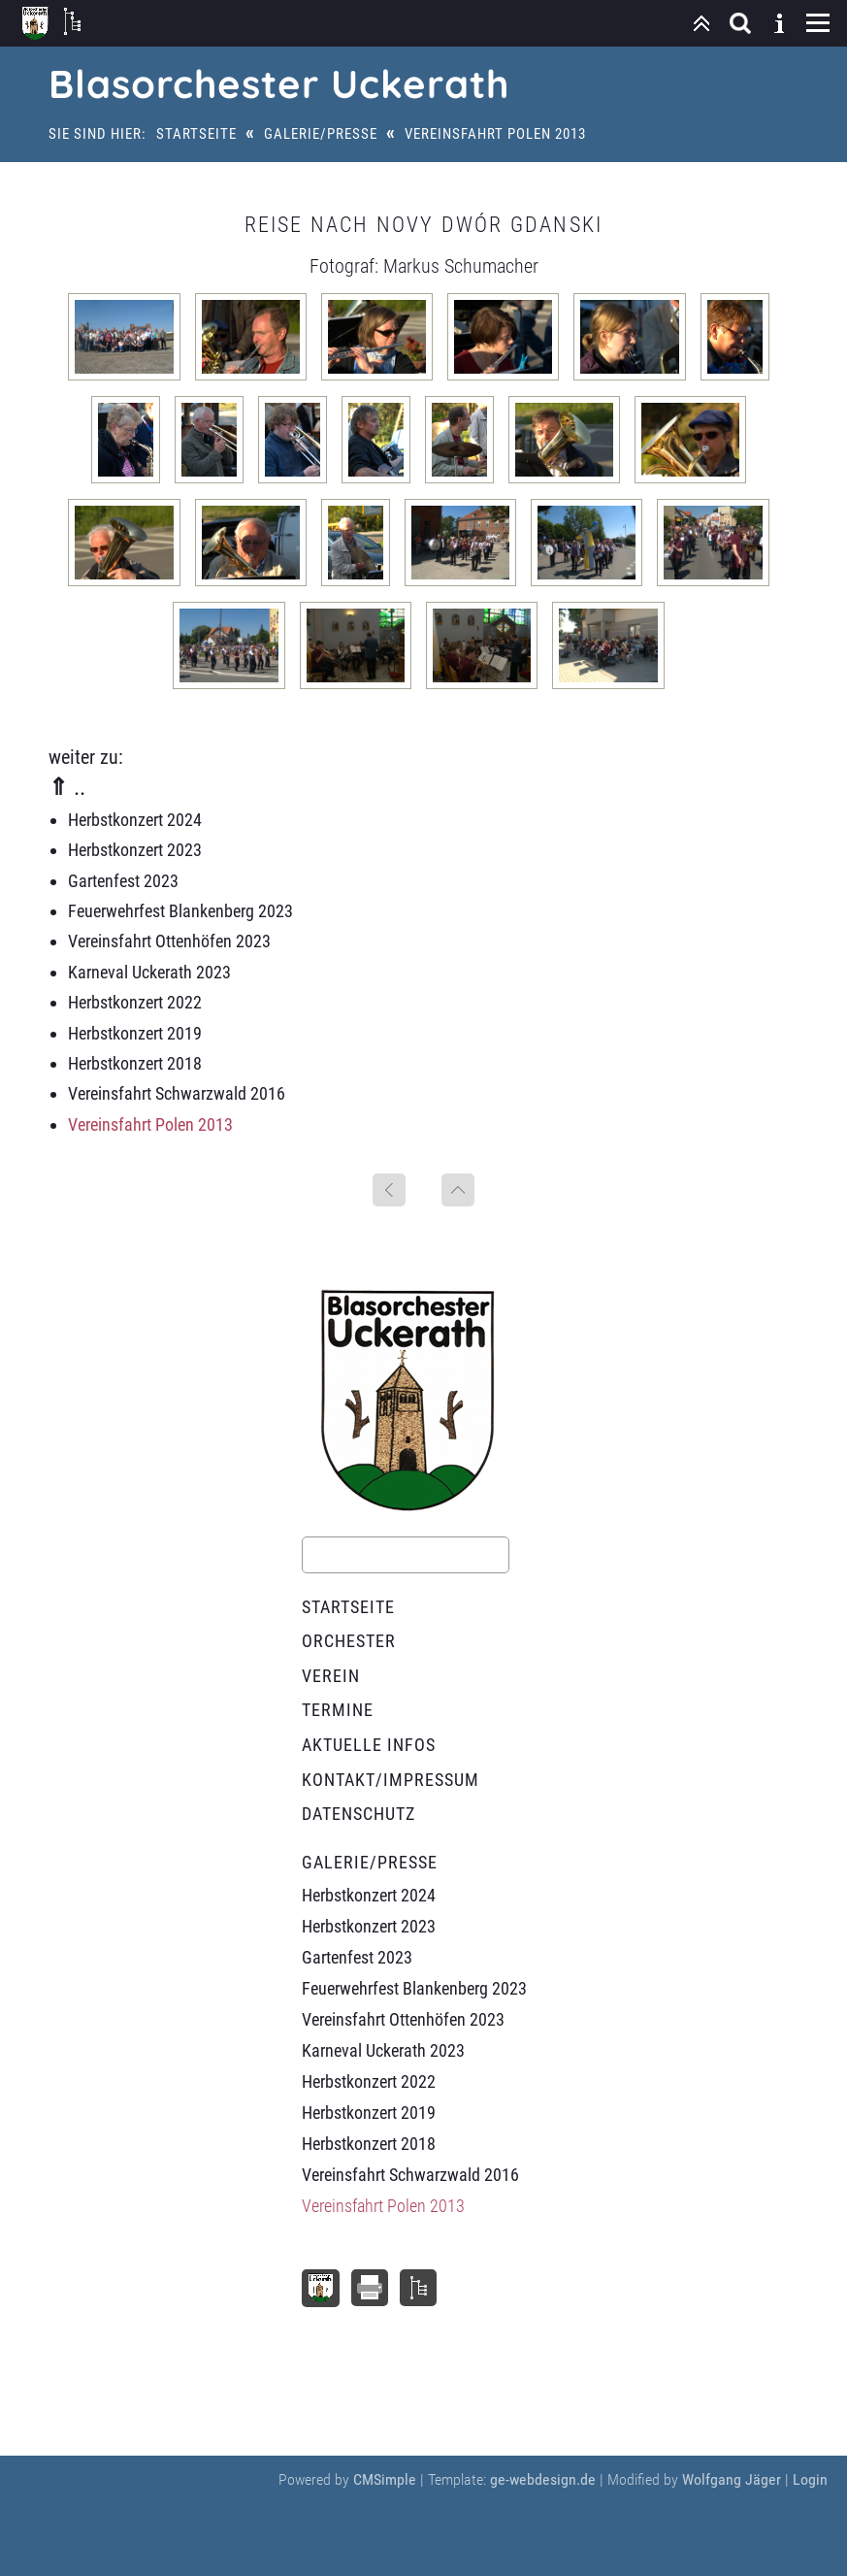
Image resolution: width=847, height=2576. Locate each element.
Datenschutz (358, 1813)
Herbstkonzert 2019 (135, 1033)
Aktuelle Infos (369, 1744)
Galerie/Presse (320, 134)
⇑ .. (67, 787)
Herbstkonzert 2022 (135, 1002)
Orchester (349, 1641)
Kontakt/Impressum (390, 1779)
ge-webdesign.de (543, 2479)
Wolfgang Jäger (731, 2479)
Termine (338, 1710)
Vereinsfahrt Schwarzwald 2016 (176, 1093)
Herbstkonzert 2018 (135, 1063)
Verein (331, 1676)
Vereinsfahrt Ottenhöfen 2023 (169, 941)
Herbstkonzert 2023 (135, 850)
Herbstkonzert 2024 (135, 819)
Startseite (196, 134)
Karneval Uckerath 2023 (149, 972)
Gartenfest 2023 (123, 881)
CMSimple (384, 2479)
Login (810, 2479)
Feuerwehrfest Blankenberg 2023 (180, 911)
